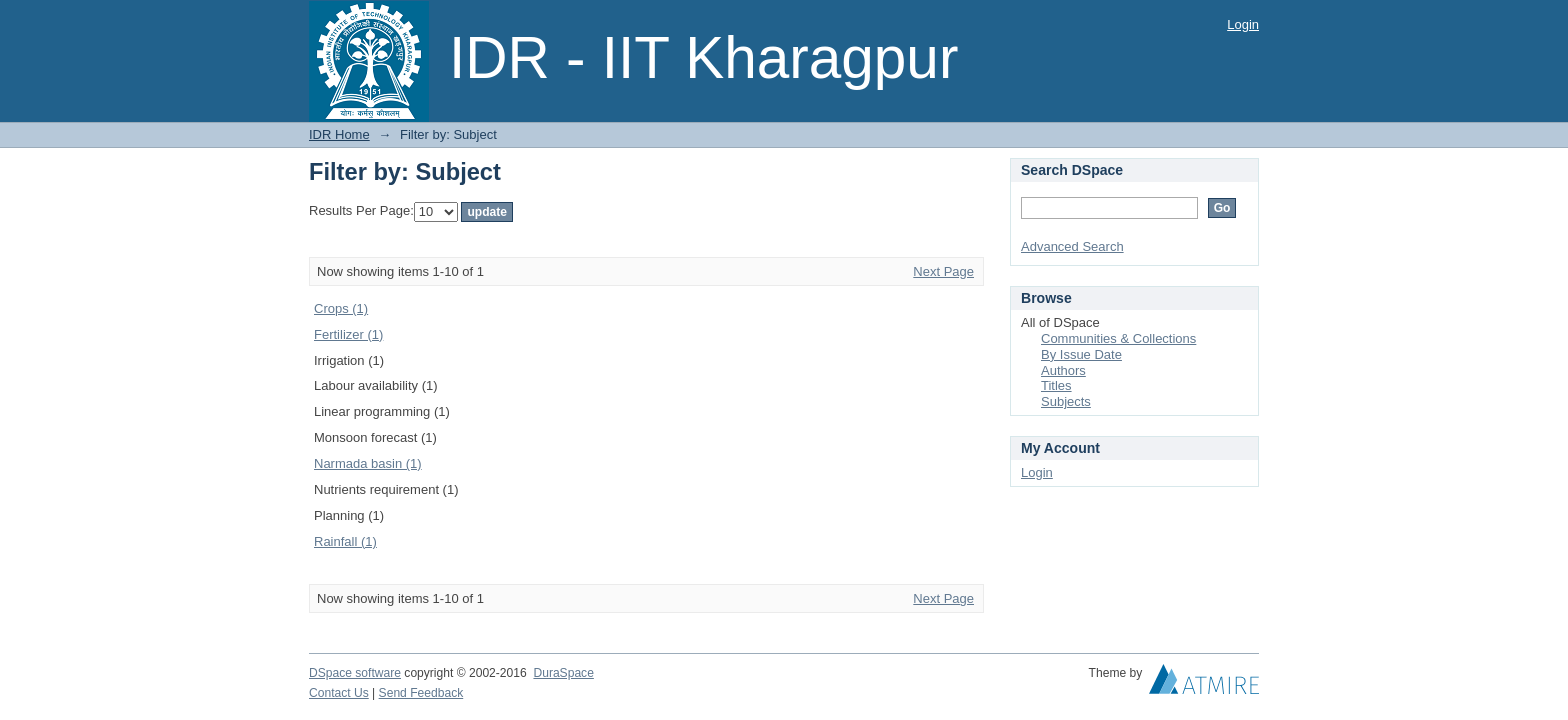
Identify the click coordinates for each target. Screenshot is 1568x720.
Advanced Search (1072, 246)
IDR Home (339, 134)
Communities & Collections (1118, 338)
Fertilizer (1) (348, 334)
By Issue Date (1081, 354)
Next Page (943, 271)
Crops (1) (341, 308)
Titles (1056, 385)
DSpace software (355, 673)
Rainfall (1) (345, 541)
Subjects (1066, 401)
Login (1243, 24)
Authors (1063, 370)
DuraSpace (563, 673)
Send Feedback (421, 693)
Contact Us (339, 693)
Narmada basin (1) (368, 463)
